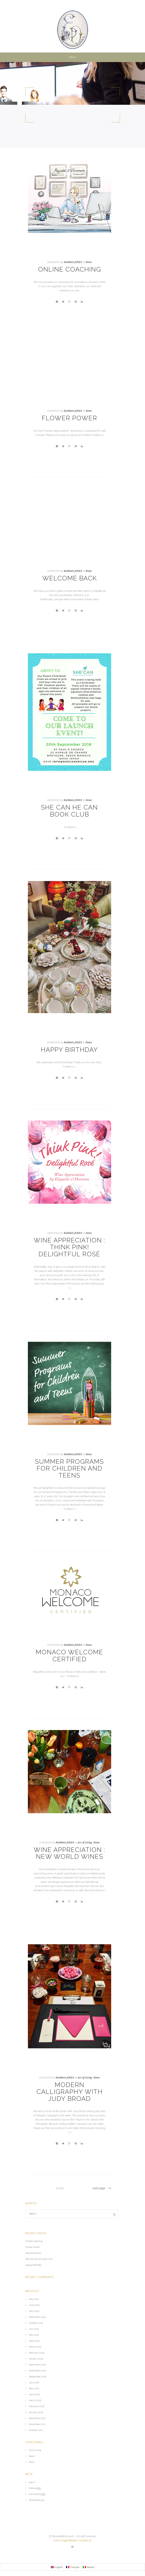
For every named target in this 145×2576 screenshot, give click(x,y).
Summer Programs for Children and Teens (69, 1468)
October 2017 (36, 2430)
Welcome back (69, 578)
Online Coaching (69, 269)
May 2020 (34, 2311)
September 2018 (37, 2376)
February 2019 (36, 2352)
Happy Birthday (69, 1049)
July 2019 (34, 2329)
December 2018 (37, 2364)
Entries (35, 2488)
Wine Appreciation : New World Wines (69, 1853)
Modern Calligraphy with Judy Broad (69, 2091)
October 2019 (36, 2323)
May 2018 (34, 2388)
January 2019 (36, 2358)
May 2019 (34, 2335)
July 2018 (34, 2382)
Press (31, 2462)
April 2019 (34, 2340)
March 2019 (35, 2346)
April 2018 (34, 2394)
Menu (72, 57)
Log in (32, 2482)
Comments (37, 2494)
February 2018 (36, 2406)
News (89, 262)
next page (102, 2188)
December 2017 (37, 2418)
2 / (62, 2188)
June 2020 (34, 2305)
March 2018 (35, 2400)
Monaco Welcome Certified (69, 1656)
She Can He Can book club (69, 811)
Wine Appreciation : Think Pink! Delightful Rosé (69, 1247)
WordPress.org (36, 2500)
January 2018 (36, 2412)
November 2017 (37, 2424)
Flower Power (69, 418)
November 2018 (37, 2370)
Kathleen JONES (73, 262)
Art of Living (84, 1842)
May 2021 (34, 2299)
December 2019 (37, 2317)
